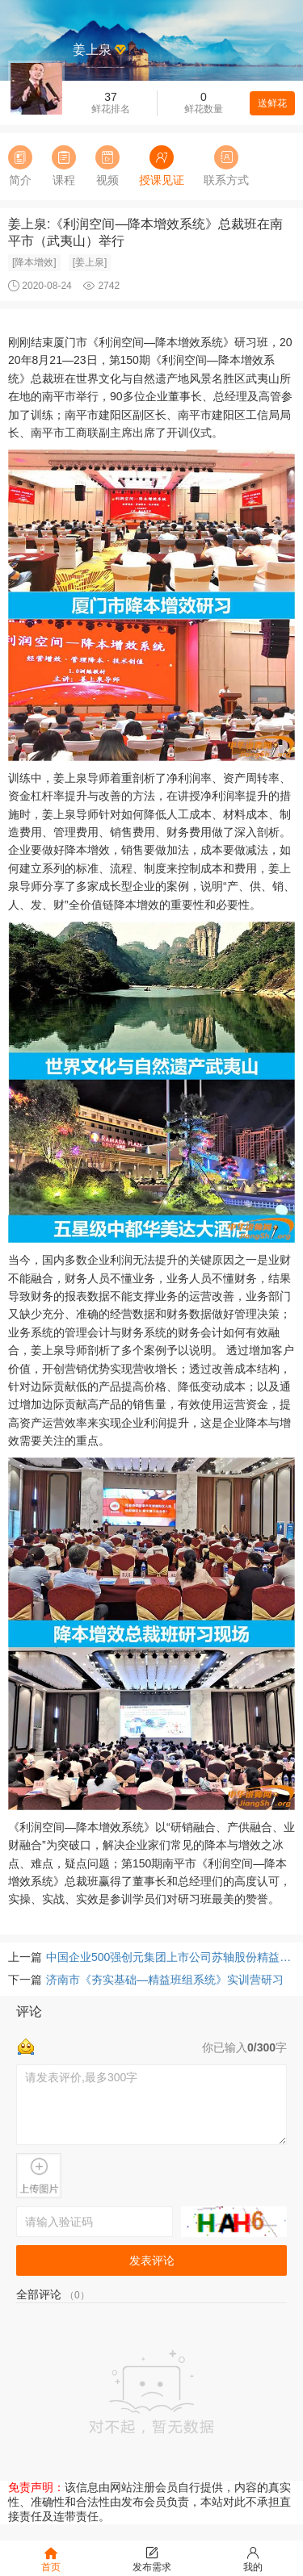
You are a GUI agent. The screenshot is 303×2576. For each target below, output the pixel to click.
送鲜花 (272, 103)
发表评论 (152, 2260)
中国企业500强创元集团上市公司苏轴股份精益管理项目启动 (170, 1957)
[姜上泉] (90, 262)
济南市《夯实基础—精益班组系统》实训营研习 (165, 1979)
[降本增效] (34, 262)
